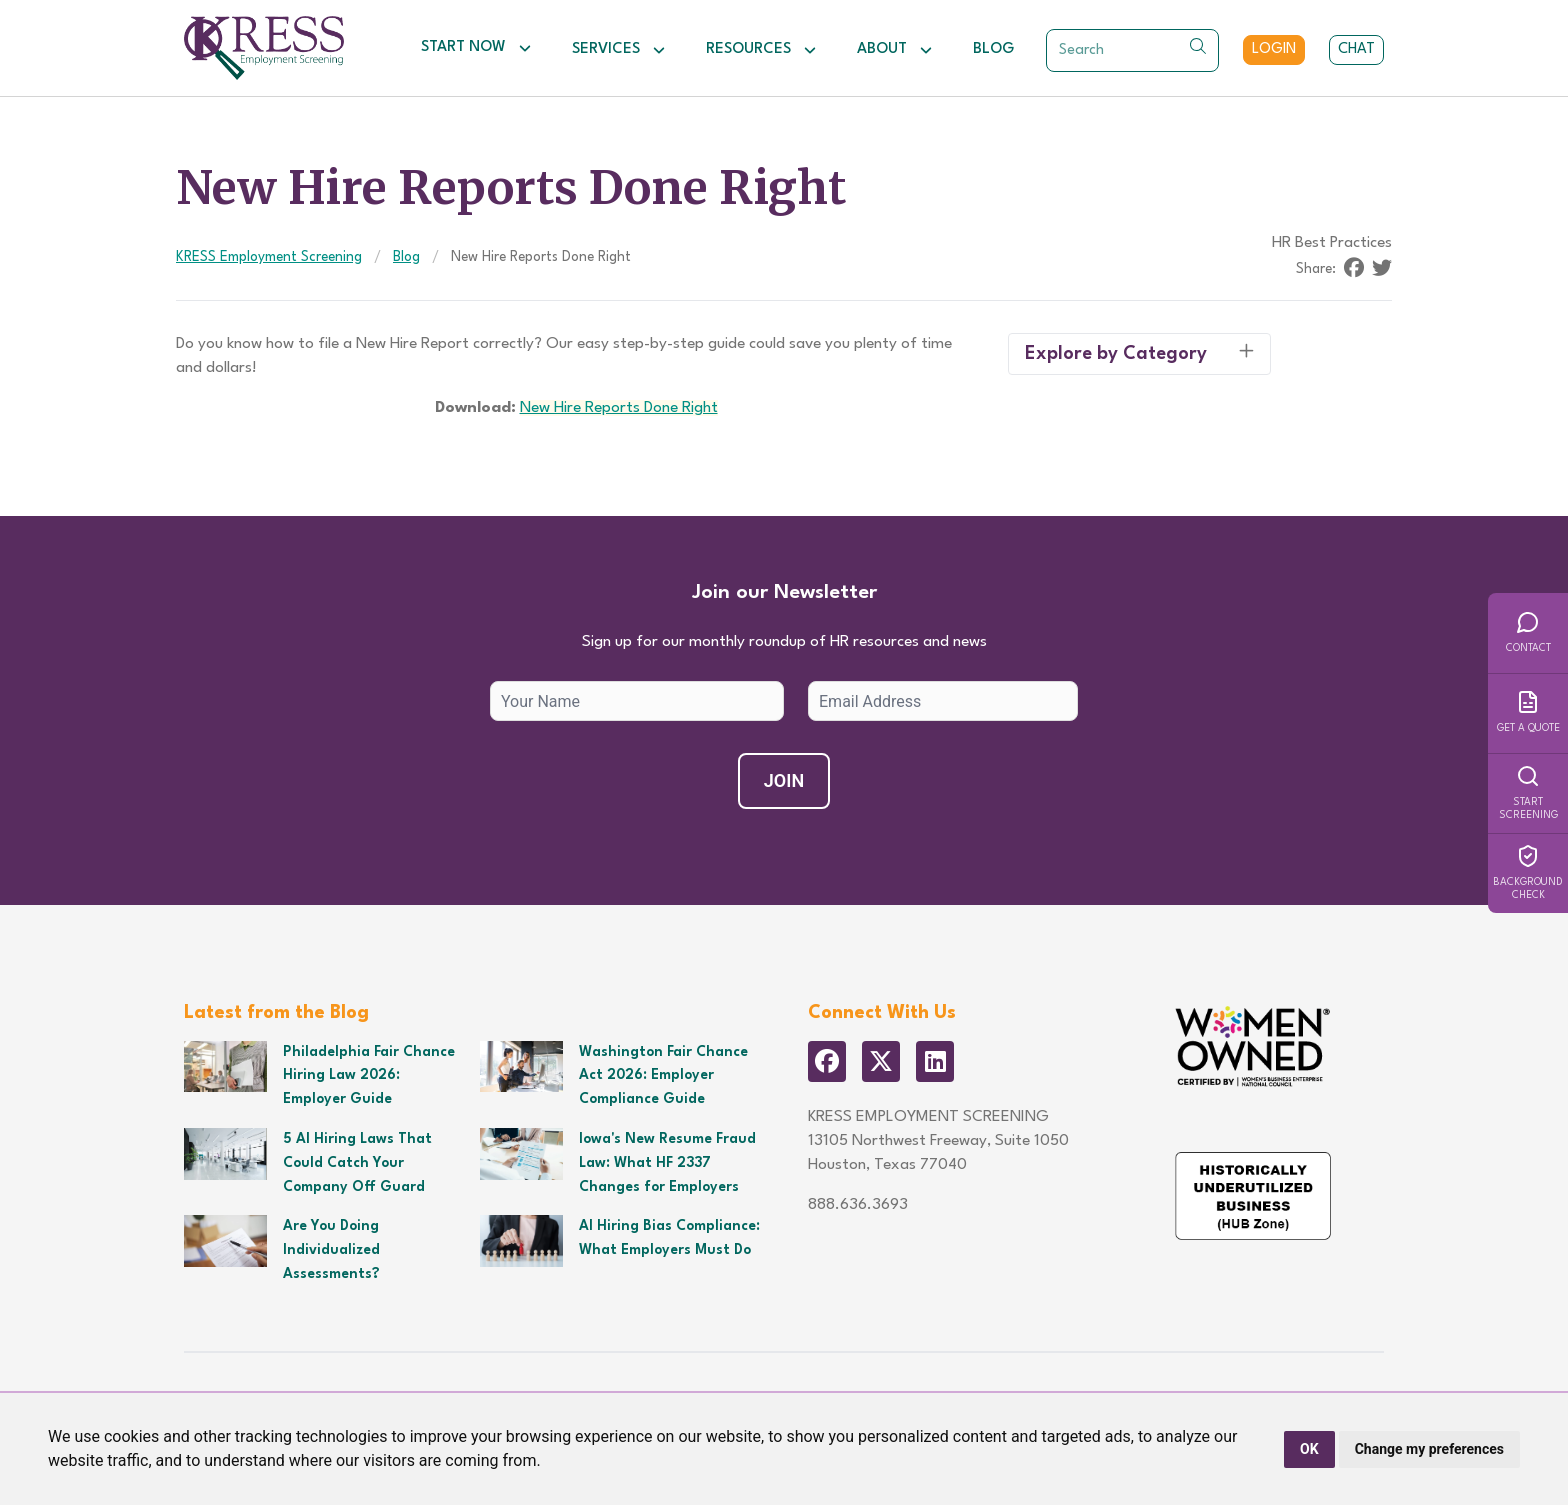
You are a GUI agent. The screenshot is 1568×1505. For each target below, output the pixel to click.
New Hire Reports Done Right (619, 408)
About (895, 50)
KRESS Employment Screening (269, 257)
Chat (1356, 49)
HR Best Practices (1332, 243)
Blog (993, 49)
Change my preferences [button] (1429, 1449)
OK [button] (1309, 1449)
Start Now (476, 48)
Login (1274, 49)
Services (619, 50)
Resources (761, 50)
